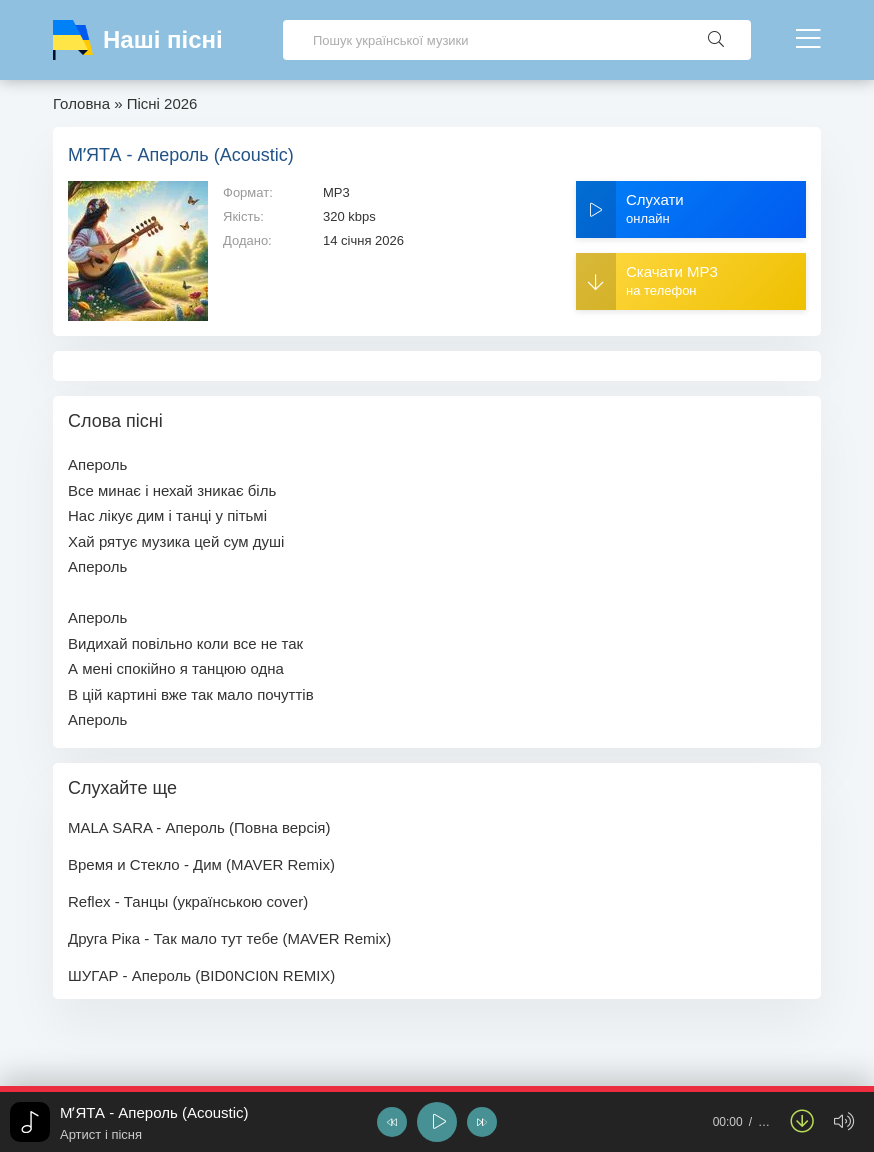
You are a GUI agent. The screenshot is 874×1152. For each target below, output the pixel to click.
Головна (81, 103)
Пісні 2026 (162, 103)
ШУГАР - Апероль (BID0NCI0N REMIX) (201, 975)
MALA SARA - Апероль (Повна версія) (199, 827)
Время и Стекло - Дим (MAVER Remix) (201, 864)
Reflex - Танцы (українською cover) (188, 901)
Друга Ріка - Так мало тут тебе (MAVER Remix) (229, 938)
